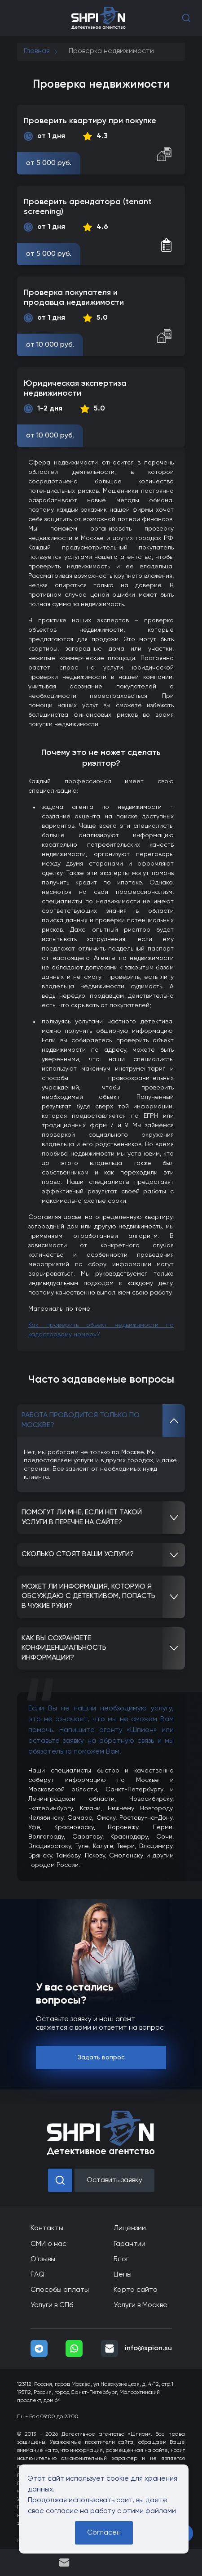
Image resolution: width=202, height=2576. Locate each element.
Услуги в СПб (52, 2305)
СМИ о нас (48, 2244)
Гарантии (129, 2244)
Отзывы (43, 2259)
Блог (121, 2259)
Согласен (104, 2532)
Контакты (47, 2228)
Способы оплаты (60, 2290)
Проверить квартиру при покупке (90, 121)
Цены (123, 2274)
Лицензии (130, 2228)
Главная (37, 51)
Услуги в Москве (140, 2305)
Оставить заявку (114, 2180)
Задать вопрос (101, 2057)
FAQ (37, 2274)
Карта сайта (136, 2290)
